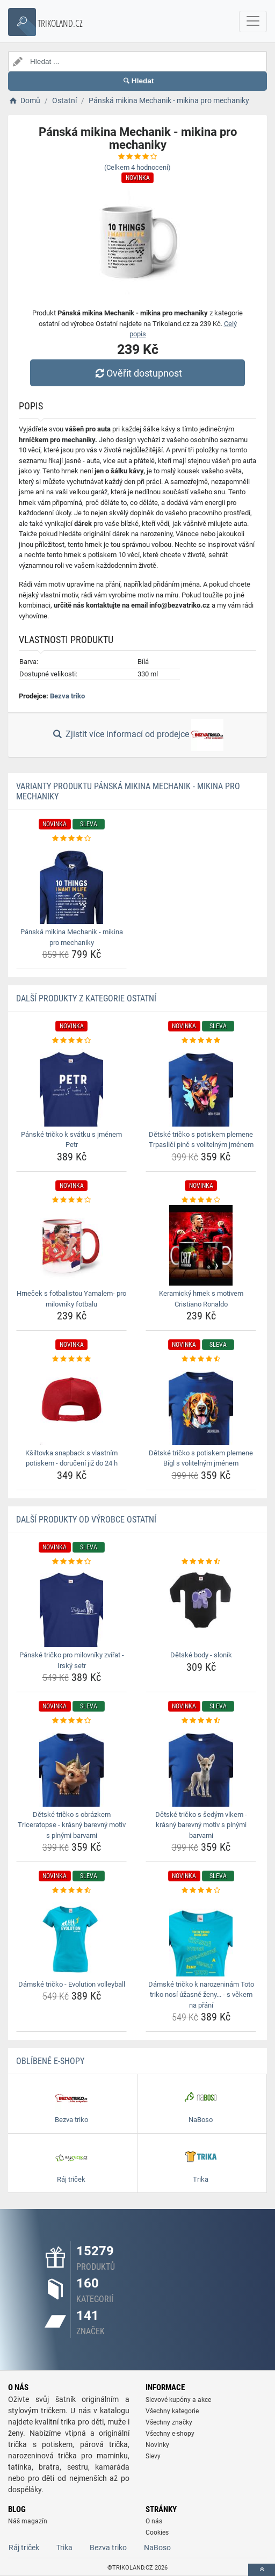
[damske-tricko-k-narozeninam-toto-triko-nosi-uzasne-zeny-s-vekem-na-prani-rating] (201, 1890)
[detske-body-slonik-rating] (201, 1561)
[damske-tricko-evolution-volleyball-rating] (71, 1890)
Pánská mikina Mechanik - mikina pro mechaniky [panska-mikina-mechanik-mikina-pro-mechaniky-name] (71, 937)
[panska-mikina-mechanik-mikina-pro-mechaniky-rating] (71, 838)
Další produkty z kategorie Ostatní (86, 998)
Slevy (153, 2456)
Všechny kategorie (172, 2411)
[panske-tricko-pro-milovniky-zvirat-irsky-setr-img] (71, 1607)
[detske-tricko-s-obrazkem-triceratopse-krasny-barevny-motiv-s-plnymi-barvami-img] (71, 1766)
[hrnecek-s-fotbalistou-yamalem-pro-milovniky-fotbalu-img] (71, 1245)
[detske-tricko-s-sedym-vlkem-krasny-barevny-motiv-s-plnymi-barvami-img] (201, 1766)
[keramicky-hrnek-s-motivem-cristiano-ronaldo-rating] (201, 1200)
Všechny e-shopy (170, 2433)
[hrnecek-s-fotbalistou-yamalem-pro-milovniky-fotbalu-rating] (71, 1200)
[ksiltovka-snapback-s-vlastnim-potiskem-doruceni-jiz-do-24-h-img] (71, 1405)
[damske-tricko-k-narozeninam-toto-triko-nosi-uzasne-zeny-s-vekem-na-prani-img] (201, 1936)
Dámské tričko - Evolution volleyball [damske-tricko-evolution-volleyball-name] (71, 1984)
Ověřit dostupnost (137, 373)
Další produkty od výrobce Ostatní (86, 1519)
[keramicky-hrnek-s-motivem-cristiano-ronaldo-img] (201, 1245)
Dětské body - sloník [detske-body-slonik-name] (201, 1655)
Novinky (157, 2445)
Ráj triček (24, 2547)
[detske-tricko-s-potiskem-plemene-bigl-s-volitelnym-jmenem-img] (201, 1405)
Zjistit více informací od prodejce (137, 735)
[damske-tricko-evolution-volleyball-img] (71, 1936)
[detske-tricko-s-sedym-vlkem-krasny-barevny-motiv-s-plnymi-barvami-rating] (201, 1720)
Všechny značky (169, 2422)
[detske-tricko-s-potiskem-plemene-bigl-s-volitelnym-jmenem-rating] (201, 1359)
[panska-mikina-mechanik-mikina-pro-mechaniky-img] (71, 883)
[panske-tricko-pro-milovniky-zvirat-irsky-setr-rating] (71, 1561)
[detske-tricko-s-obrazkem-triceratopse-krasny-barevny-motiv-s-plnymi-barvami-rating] (71, 1720)
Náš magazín (27, 2521)
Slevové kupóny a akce (178, 2400)
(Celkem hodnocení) (137, 167)
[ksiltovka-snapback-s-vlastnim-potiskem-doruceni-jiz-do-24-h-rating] (71, 1359)
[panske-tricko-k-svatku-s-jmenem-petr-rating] (71, 1040)
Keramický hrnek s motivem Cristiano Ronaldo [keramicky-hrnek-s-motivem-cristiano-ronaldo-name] (201, 1298)
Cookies (157, 2532)
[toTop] (261, 2570)
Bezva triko (67, 696)
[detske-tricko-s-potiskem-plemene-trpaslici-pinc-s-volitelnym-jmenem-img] (201, 1086)
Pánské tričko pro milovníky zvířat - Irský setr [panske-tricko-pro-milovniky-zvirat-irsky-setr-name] (71, 1660)
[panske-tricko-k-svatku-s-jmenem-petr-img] (71, 1086)
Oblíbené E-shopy (50, 2061)
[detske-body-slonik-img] (201, 1607)
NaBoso (157, 2547)
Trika (64, 2547)
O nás (154, 2521)
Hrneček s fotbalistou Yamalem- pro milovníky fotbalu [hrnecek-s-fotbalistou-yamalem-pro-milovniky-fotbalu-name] (71, 1298)
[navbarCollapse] (253, 21)
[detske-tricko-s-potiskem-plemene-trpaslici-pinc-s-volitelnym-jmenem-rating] (201, 1040)
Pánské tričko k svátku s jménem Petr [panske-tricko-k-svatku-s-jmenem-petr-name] (71, 1139)
